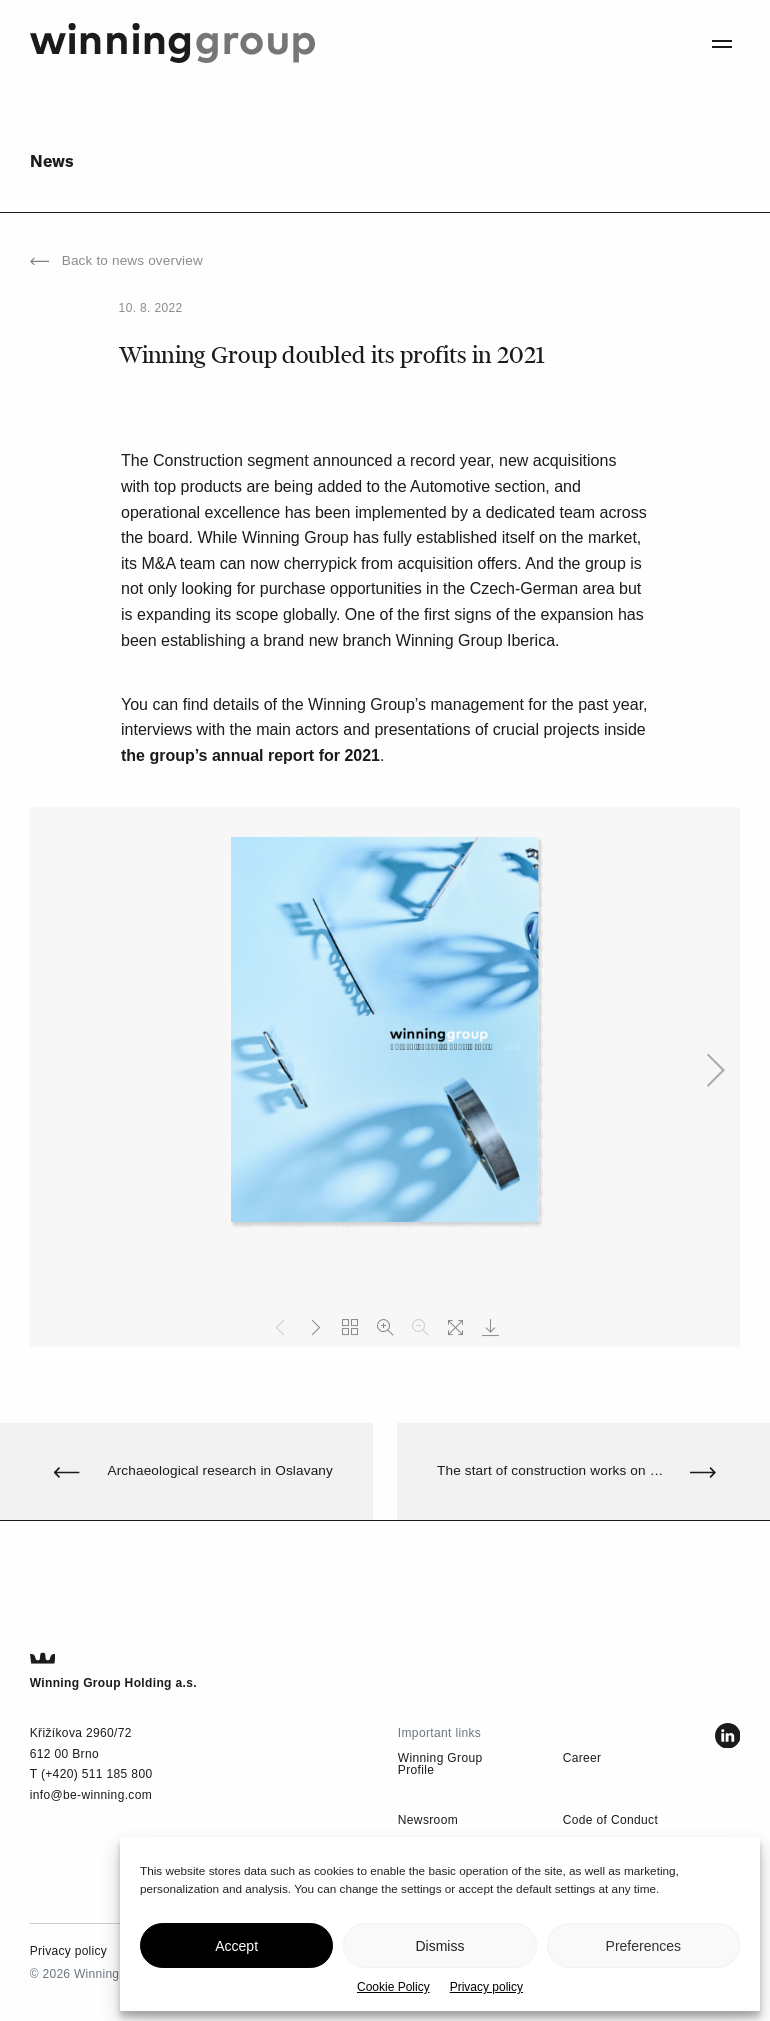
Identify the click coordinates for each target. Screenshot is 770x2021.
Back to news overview (116, 261)
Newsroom (428, 1820)
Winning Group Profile (440, 1764)
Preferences (643, 1946)
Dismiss (439, 1946)
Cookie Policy (393, 1987)
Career (582, 1758)
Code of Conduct (610, 1820)
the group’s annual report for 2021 (250, 755)
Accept (236, 1946)
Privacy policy (486, 1987)
